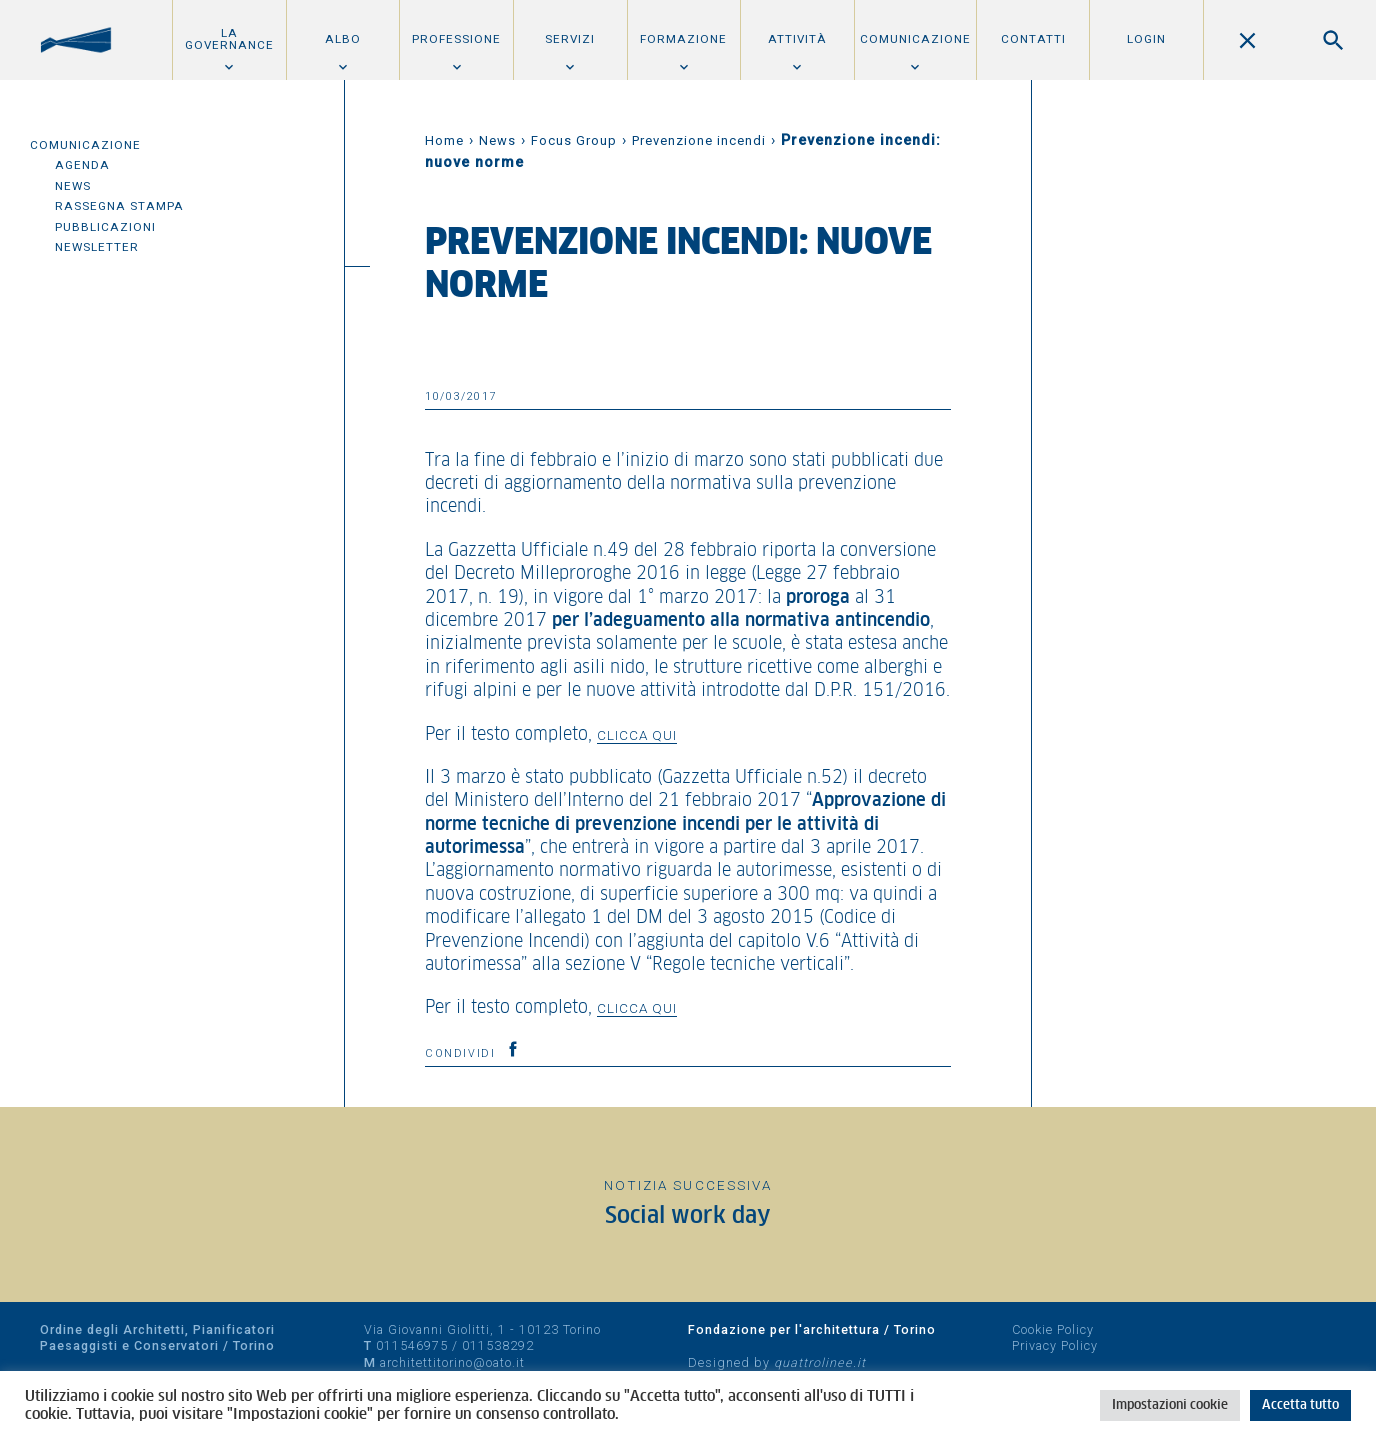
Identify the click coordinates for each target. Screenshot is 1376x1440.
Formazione (683, 39)
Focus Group (574, 140)
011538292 (498, 1345)
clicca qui (637, 735)
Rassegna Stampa (119, 206)
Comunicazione (915, 39)
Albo (343, 39)
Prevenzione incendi (699, 140)
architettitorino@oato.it (452, 1362)
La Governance (229, 39)
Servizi (570, 39)
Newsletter (97, 247)
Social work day (688, 1216)
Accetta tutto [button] (1300, 1405)
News (73, 186)
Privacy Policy (1055, 1345)
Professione (456, 39)
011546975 (412, 1345)
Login (1146, 39)
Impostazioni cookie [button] (1170, 1405)
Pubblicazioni (105, 227)
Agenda (82, 165)
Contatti (1033, 39)
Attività (797, 39)
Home (444, 140)
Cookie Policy (1053, 1329)
